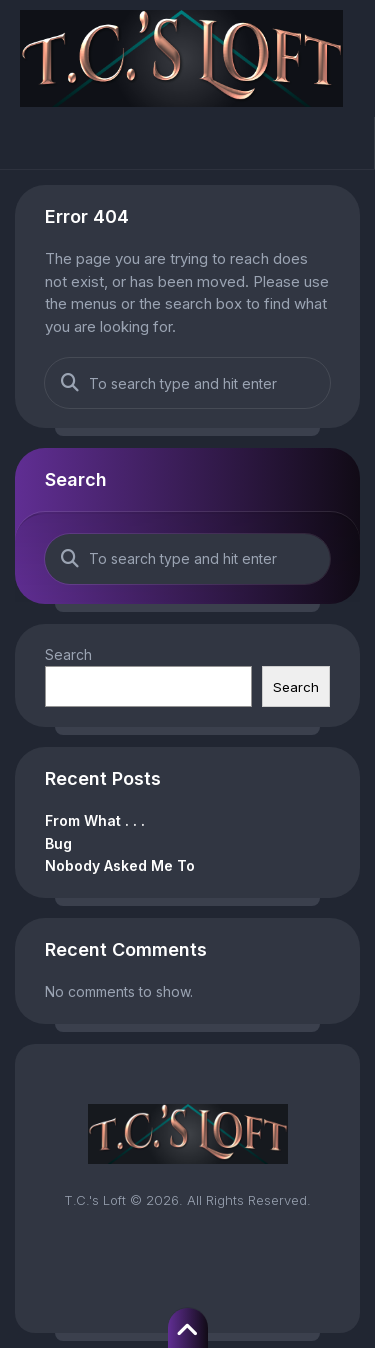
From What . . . (95, 820)
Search (68, 654)
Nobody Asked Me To (120, 865)
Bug (58, 843)
